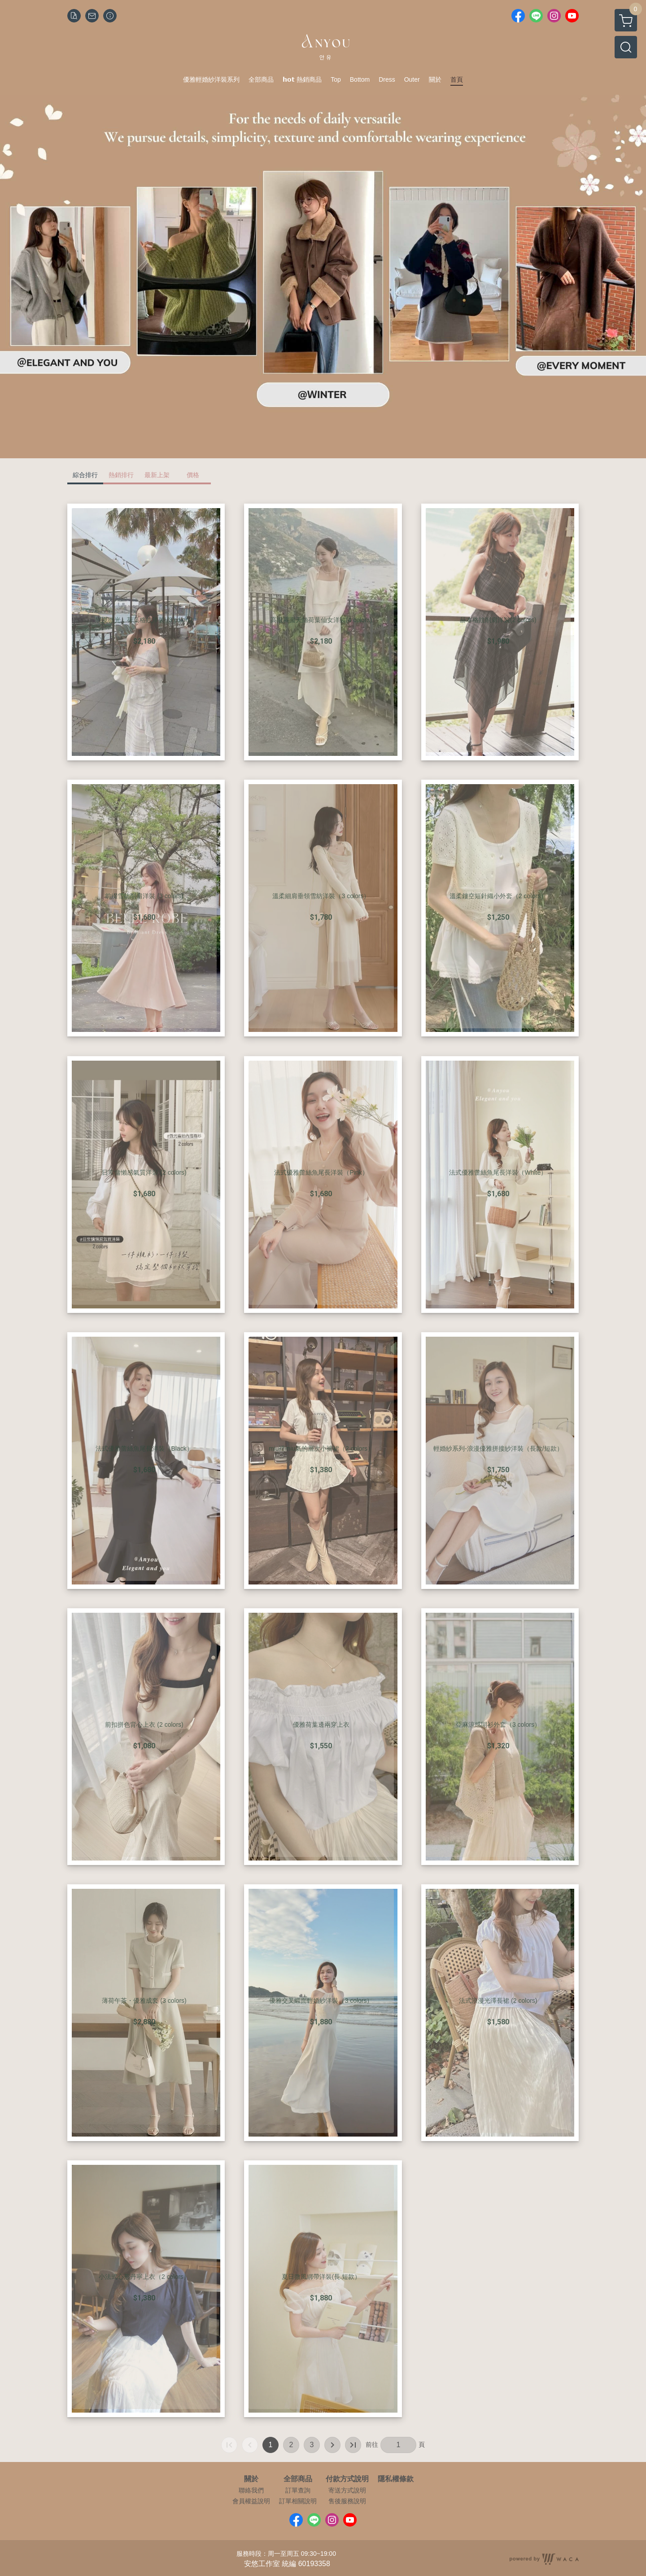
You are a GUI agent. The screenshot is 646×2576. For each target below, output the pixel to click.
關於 (251, 2479)
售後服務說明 (347, 2501)
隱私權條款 (396, 2479)
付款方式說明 (347, 2479)
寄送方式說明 (347, 2490)
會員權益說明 (251, 2501)
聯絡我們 (251, 2490)
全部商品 (298, 2479)
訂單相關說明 (298, 2501)
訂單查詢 (297, 2490)
